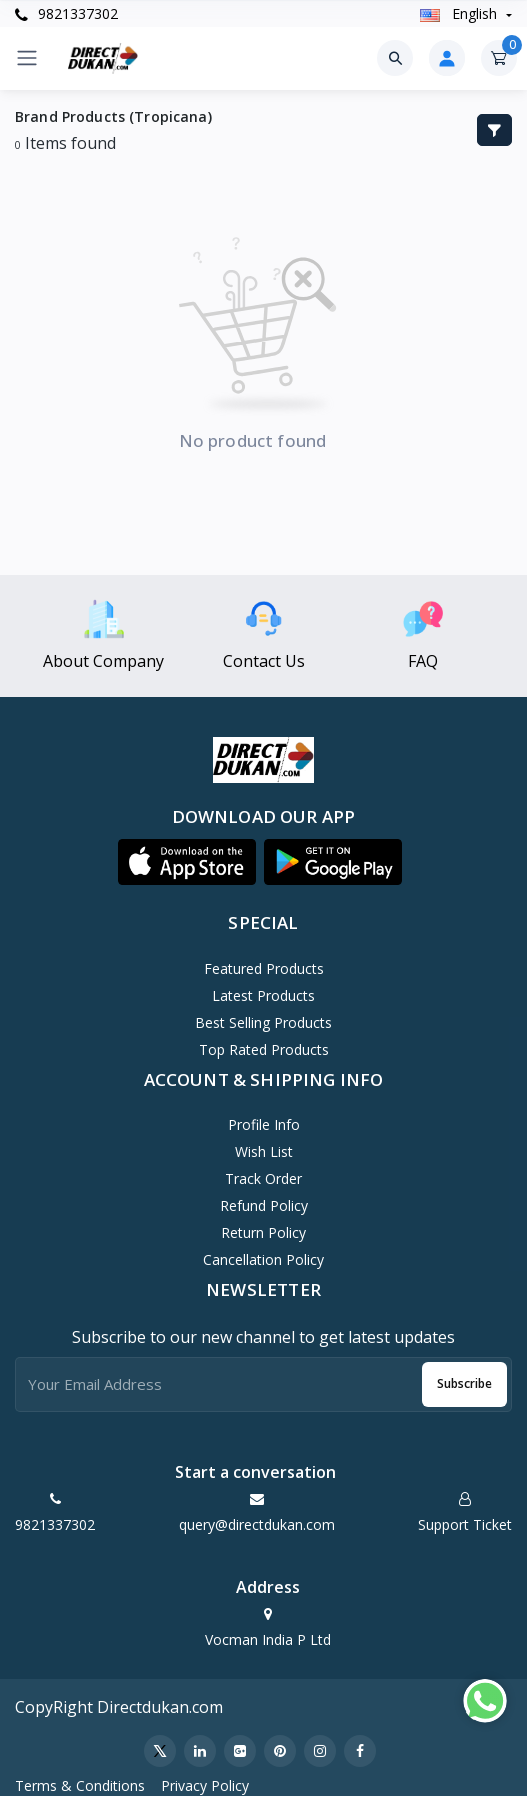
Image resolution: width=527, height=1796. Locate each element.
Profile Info (264, 1124)
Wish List (264, 1151)
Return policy (263, 1232)
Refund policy (264, 1205)
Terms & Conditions (80, 1785)
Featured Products (264, 968)
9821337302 (66, 13)
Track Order (263, 1178)
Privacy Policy (205, 1785)
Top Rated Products (264, 1049)
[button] (187, 862)
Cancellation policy (263, 1259)
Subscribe (464, 1383)
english (460, 13)
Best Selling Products (263, 1022)
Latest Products (263, 995)
